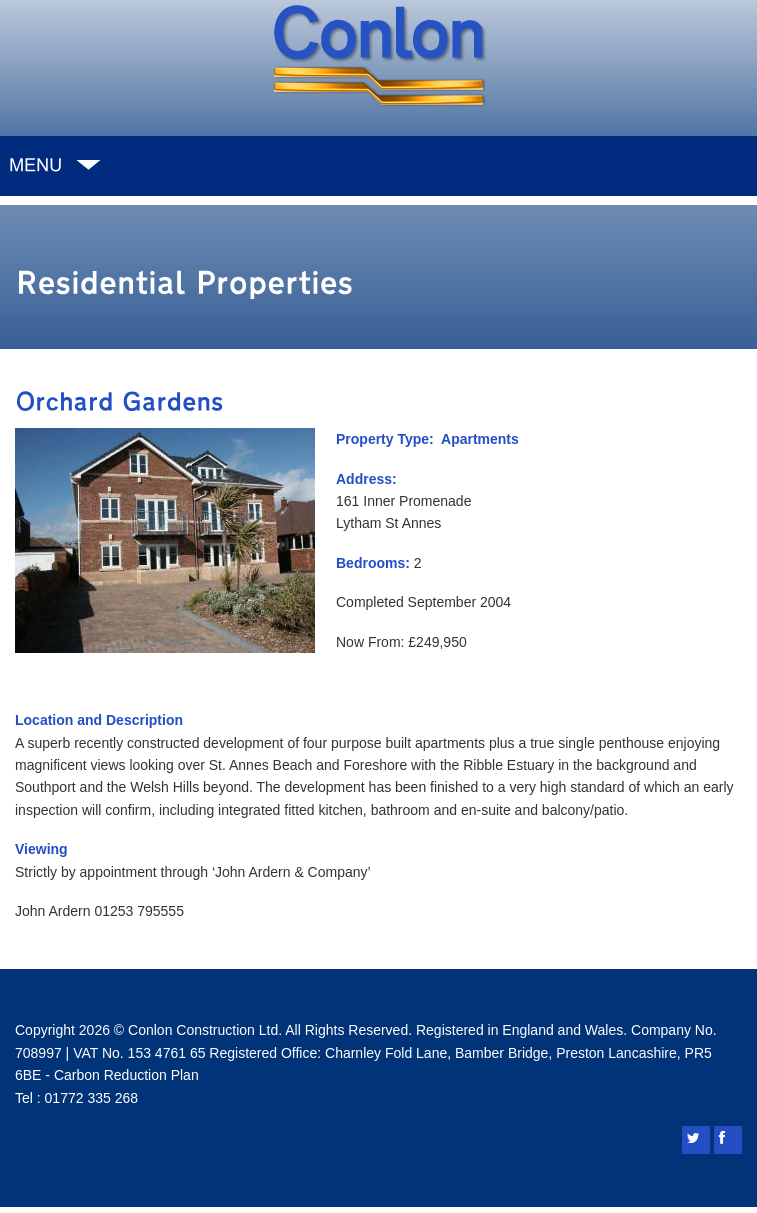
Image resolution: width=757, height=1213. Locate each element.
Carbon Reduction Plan (126, 1075)
